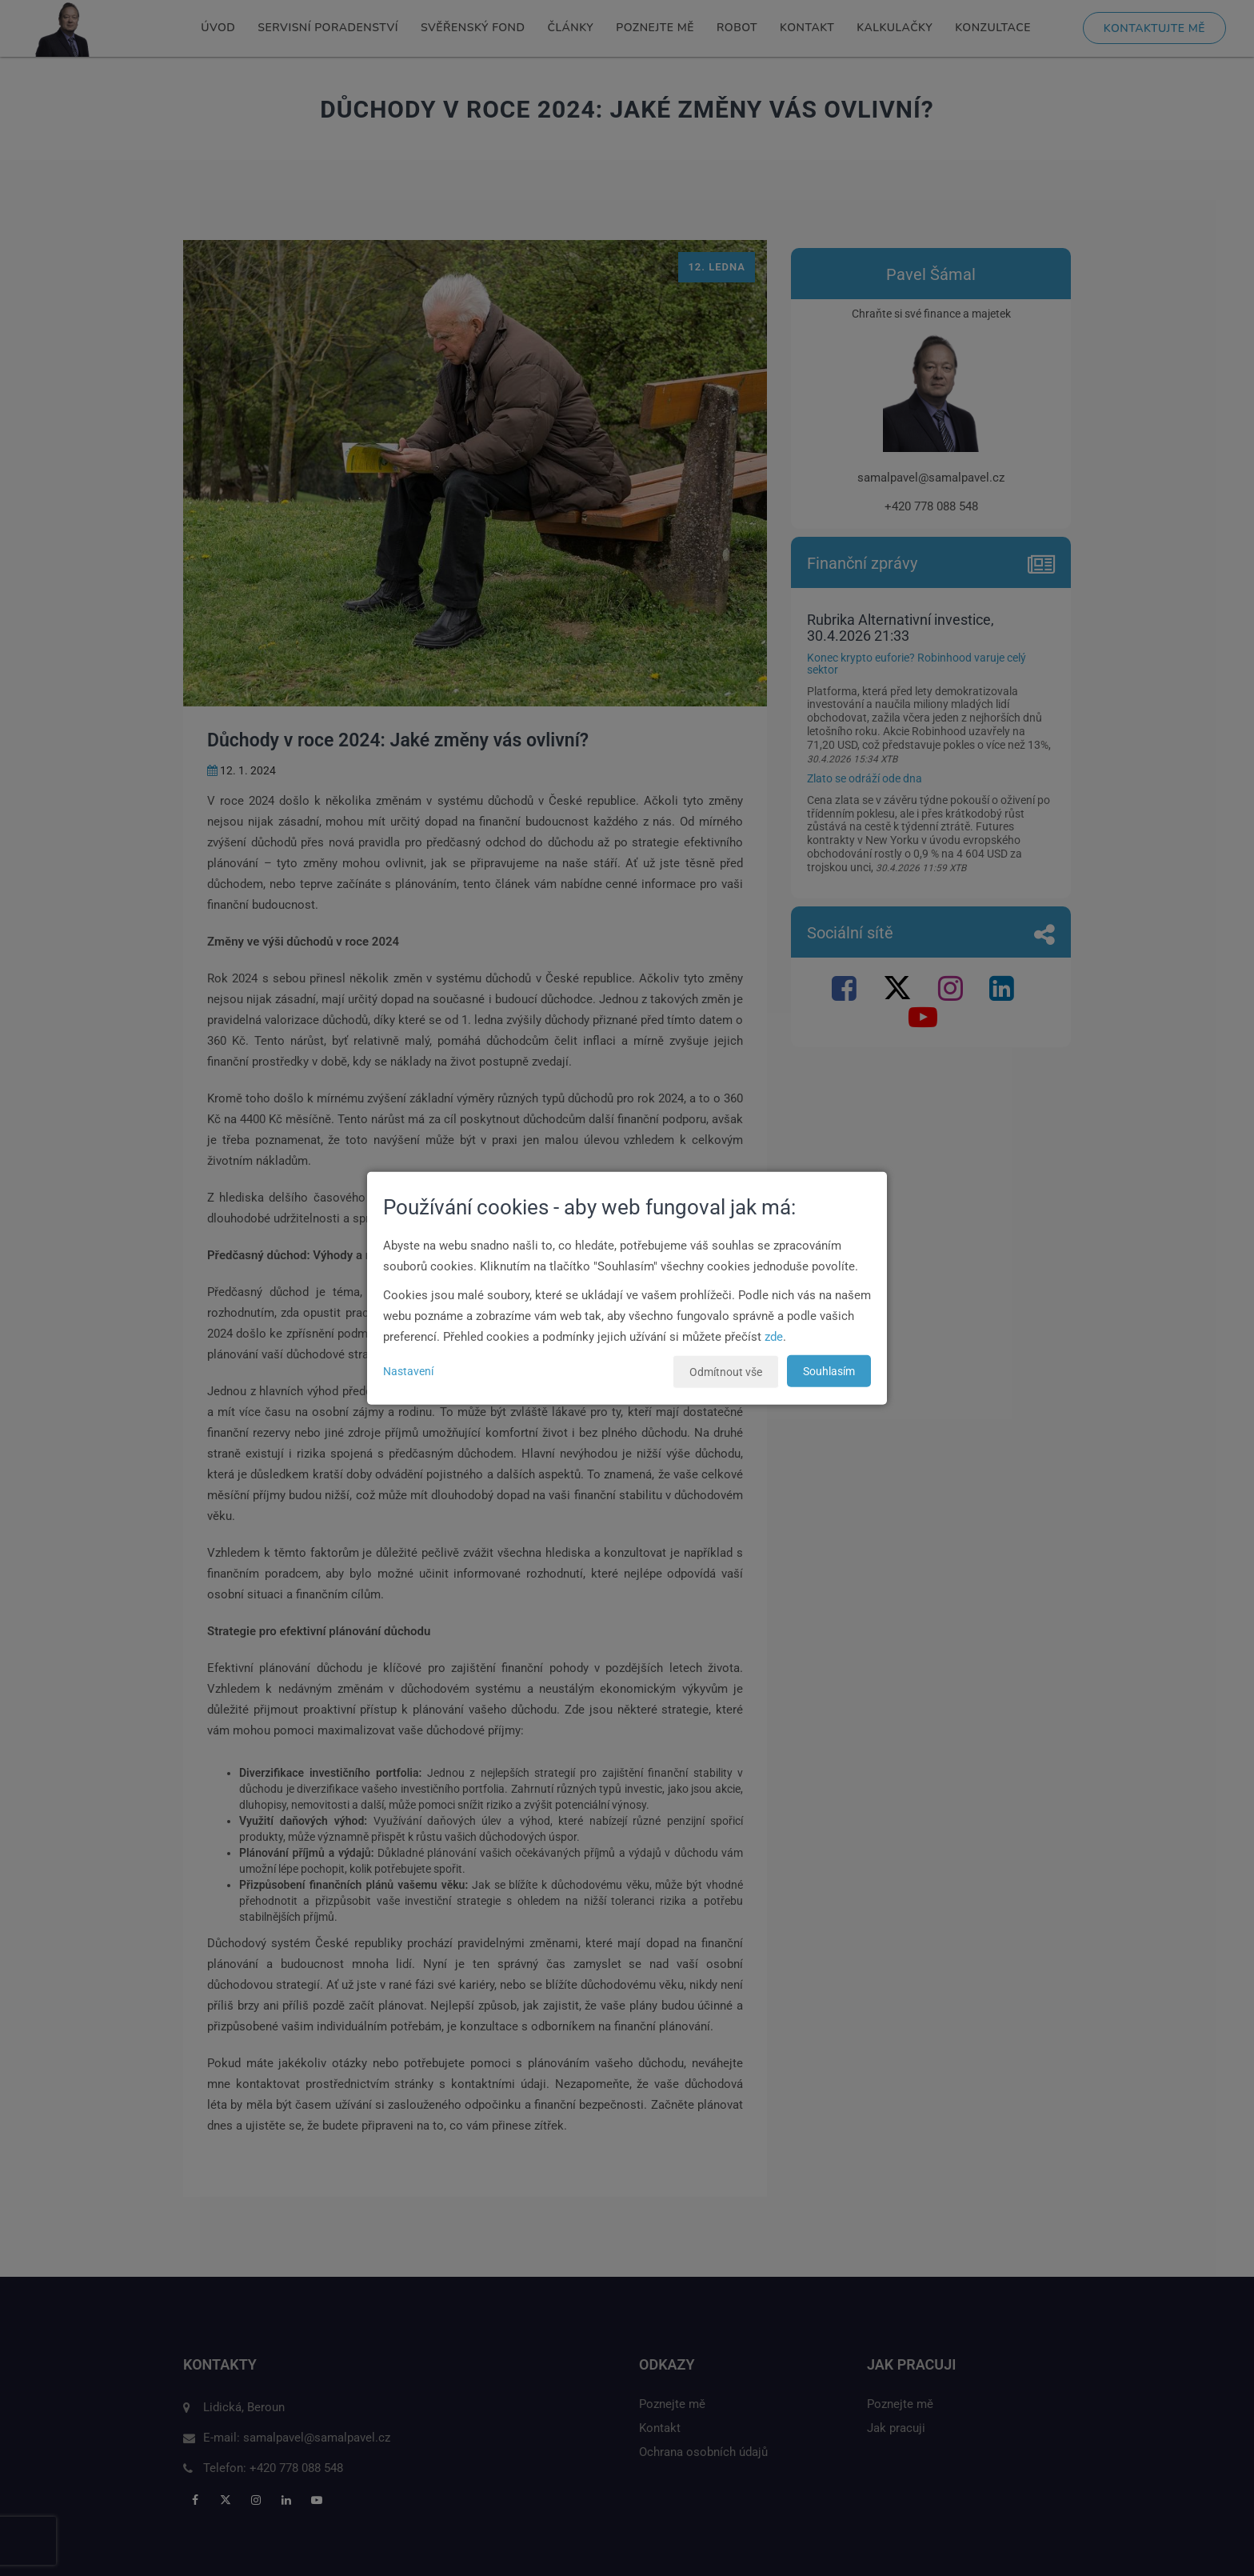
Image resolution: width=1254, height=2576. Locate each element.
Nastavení (408, 1370)
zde (774, 1336)
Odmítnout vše (725, 1371)
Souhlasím (829, 1370)
